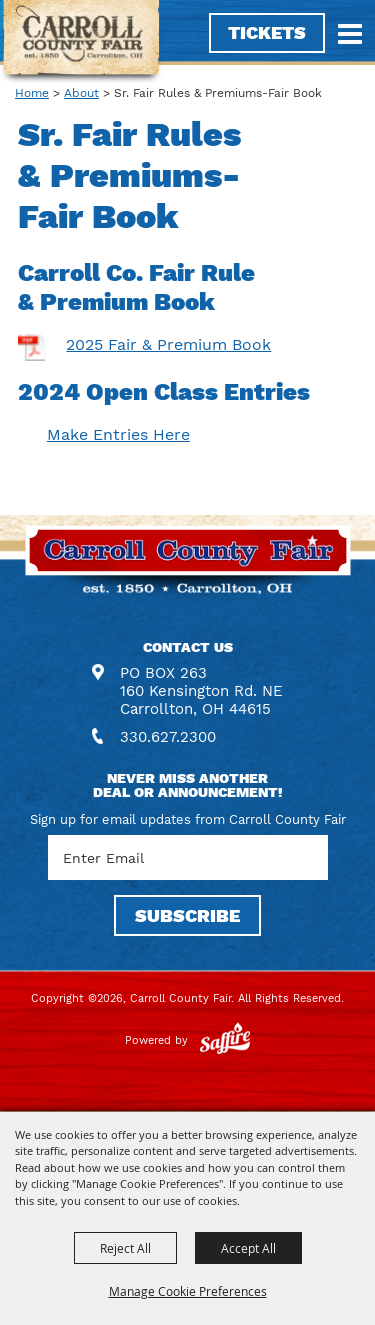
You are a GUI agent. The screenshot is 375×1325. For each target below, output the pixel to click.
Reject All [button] (125, 1248)
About (81, 93)
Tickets (267, 32)
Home (32, 93)
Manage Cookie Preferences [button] (188, 1291)
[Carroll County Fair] (81, 42)
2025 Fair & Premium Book (168, 344)
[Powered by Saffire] (225, 1040)
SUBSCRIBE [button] (187, 915)
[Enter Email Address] (188, 857)
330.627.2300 (168, 737)
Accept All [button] (248, 1248)
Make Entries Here (118, 434)
